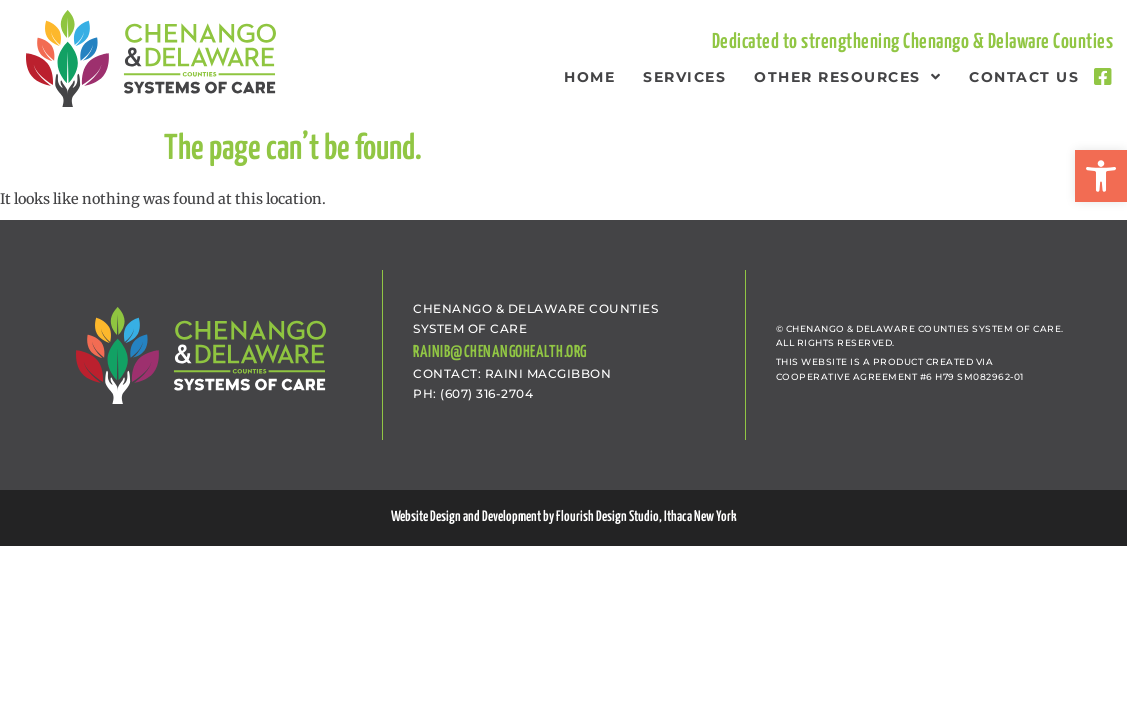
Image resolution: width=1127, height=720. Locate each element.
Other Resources (847, 77)
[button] (1101, 176)
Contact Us (1024, 77)
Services (684, 77)
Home (589, 77)
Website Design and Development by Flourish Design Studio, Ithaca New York (564, 517)
